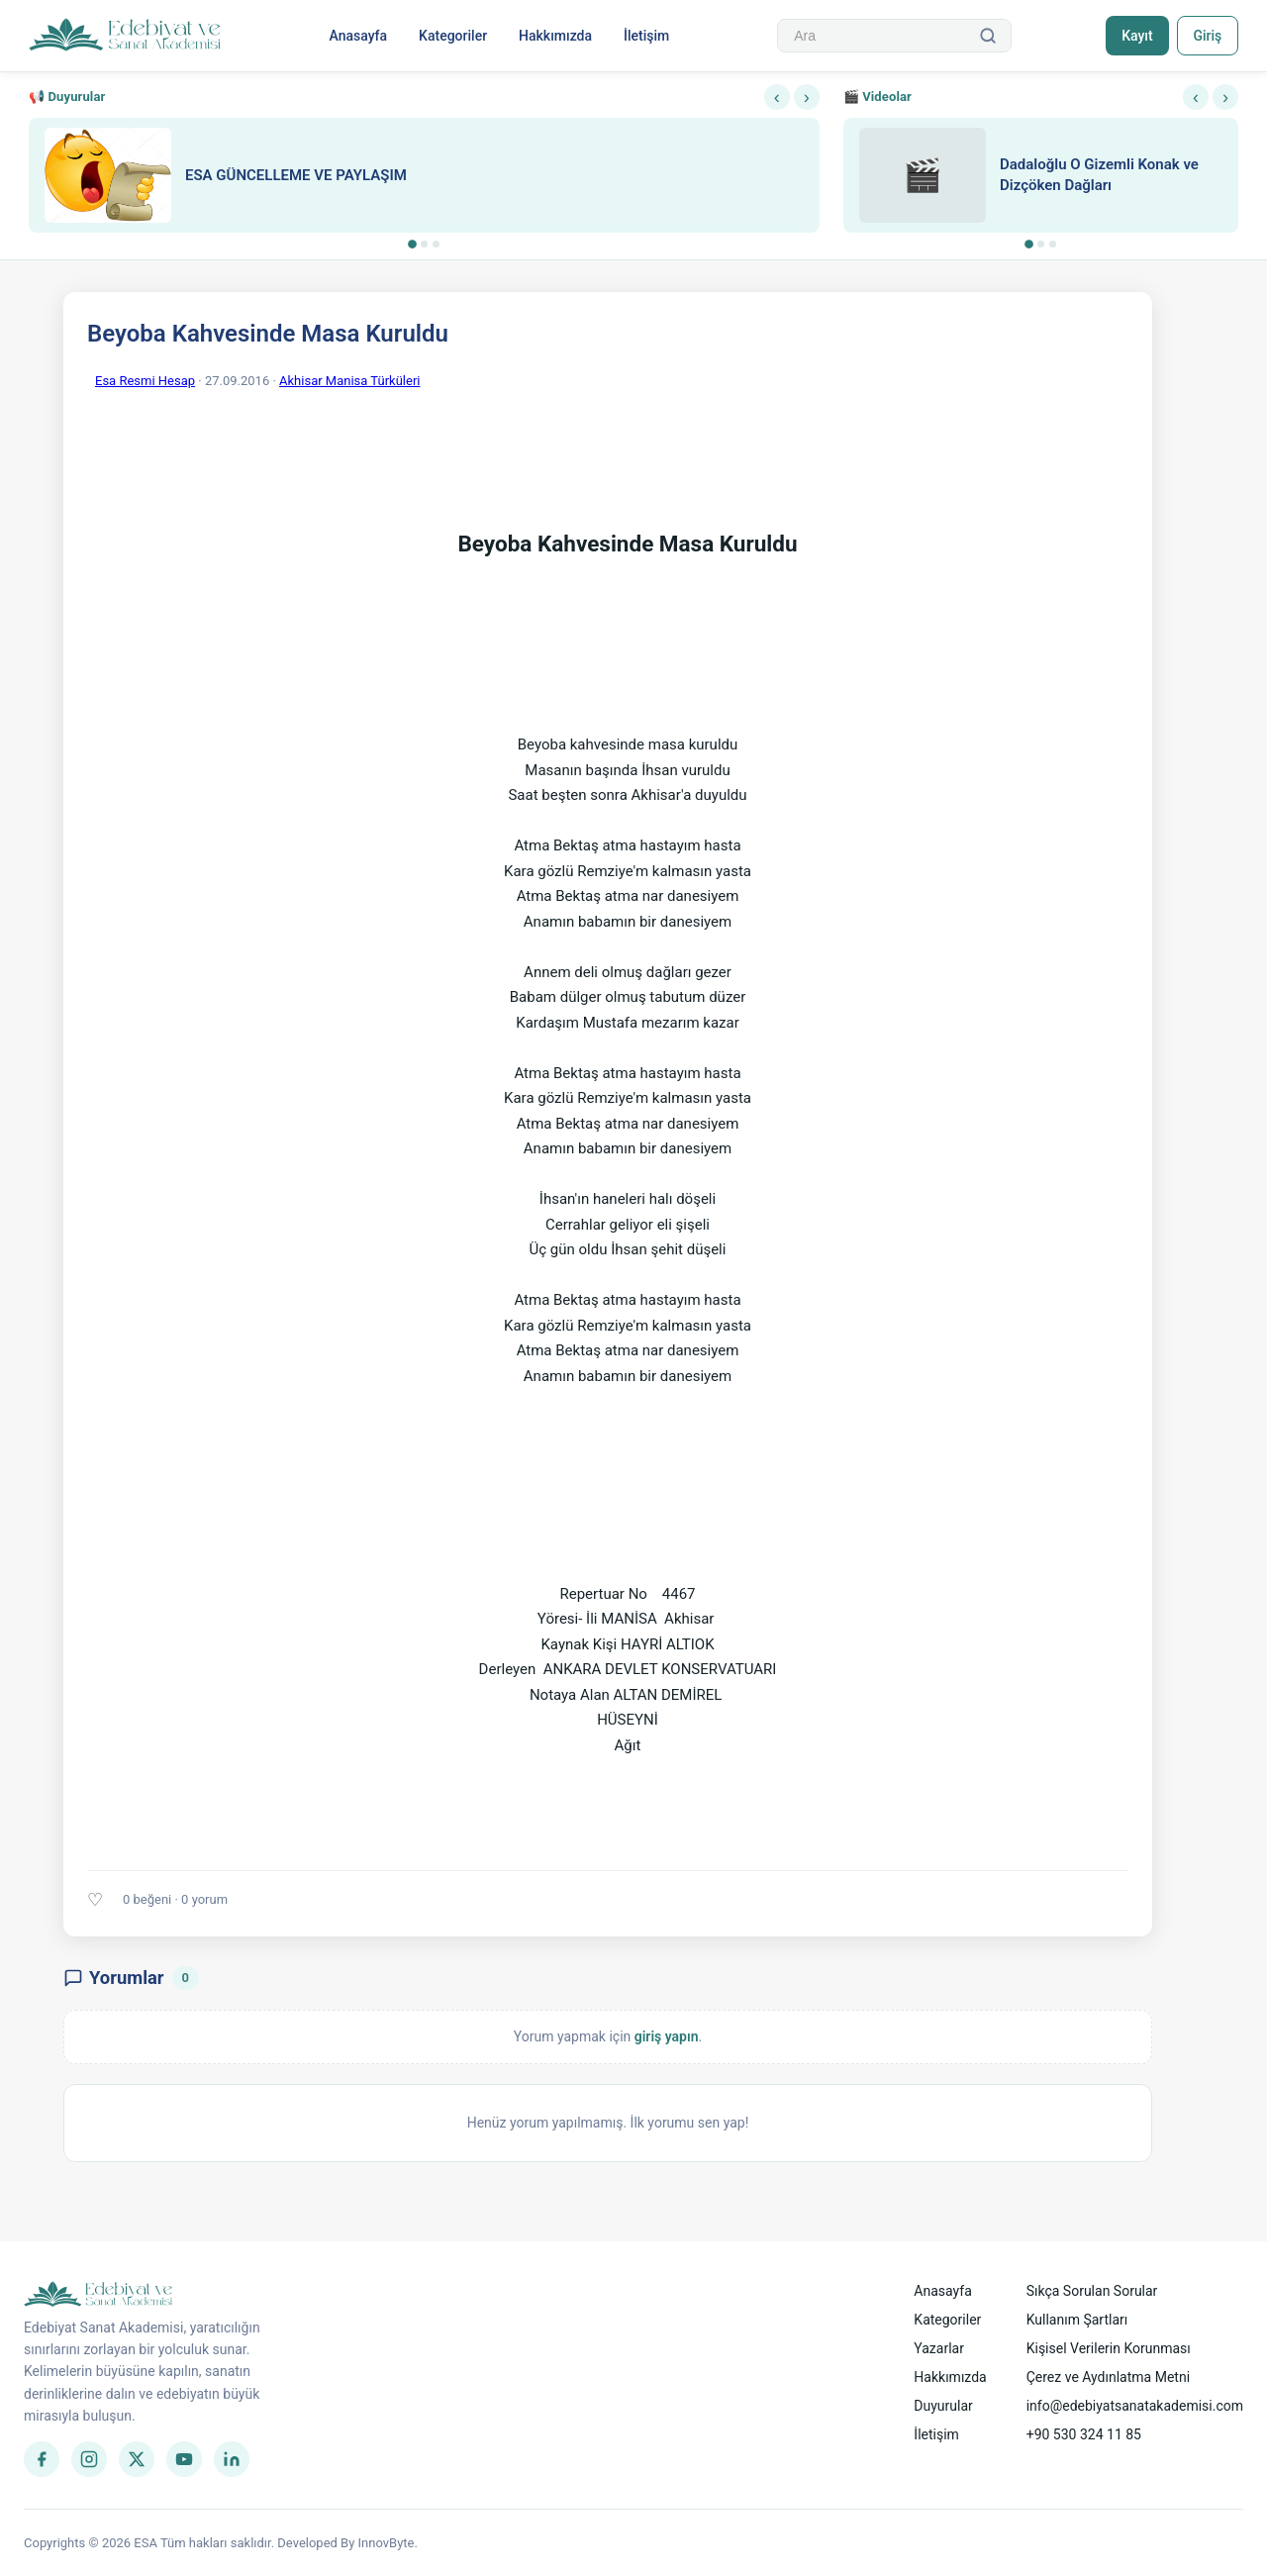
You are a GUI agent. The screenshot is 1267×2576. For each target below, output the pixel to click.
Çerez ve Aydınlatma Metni (1108, 2377)
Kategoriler (453, 36)
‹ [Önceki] (777, 97)
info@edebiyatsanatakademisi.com (1134, 2406)
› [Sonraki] (807, 97)
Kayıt (1136, 36)
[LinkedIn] (231, 2459)
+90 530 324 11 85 (1083, 2434)
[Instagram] (89, 2459)
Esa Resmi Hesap (145, 380)
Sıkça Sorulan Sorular (1092, 2291)
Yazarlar (939, 2348)
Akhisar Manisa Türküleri (349, 380)
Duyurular (943, 2406)
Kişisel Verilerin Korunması (1108, 2348)
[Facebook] (41, 2459)
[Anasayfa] (125, 35)
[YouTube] (184, 2459)
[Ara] (988, 36)
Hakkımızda (555, 36)
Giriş (1207, 36)
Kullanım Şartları (1077, 2320)
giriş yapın (666, 2036)
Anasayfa (358, 36)
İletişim (646, 36)
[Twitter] (136, 2459)
